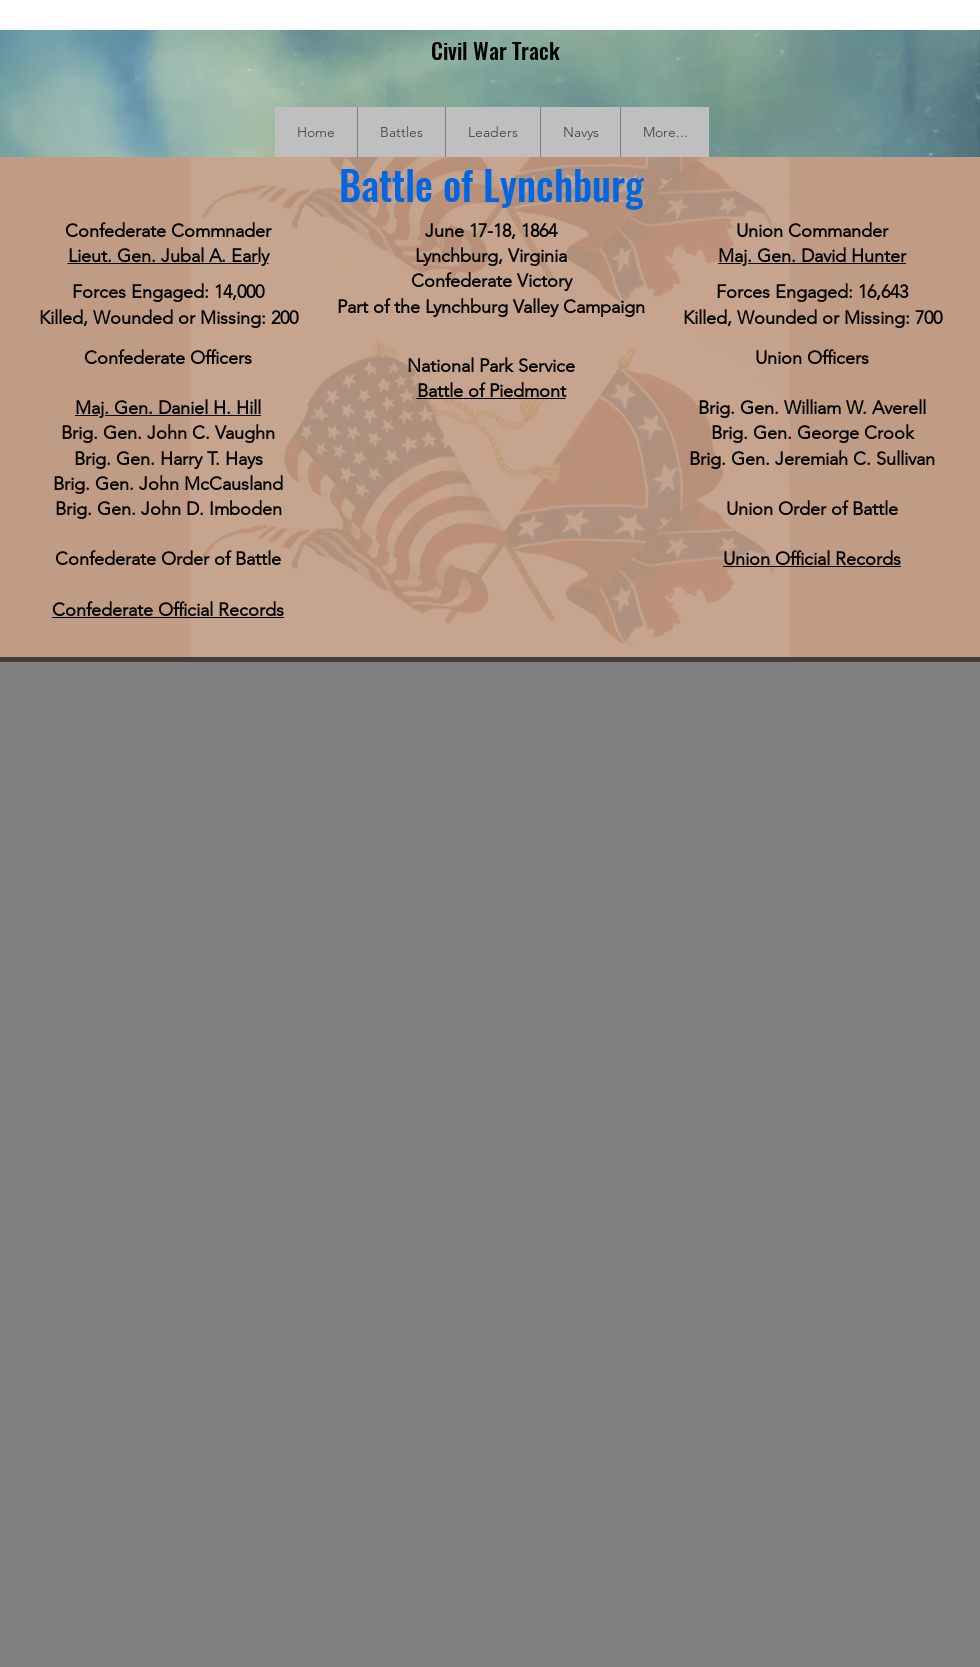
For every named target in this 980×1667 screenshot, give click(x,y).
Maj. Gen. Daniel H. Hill (168, 408)
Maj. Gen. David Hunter (812, 256)
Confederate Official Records (168, 610)
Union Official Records (812, 559)
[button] (401, 132)
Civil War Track (495, 50)
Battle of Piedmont (491, 391)
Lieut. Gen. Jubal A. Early (168, 256)
